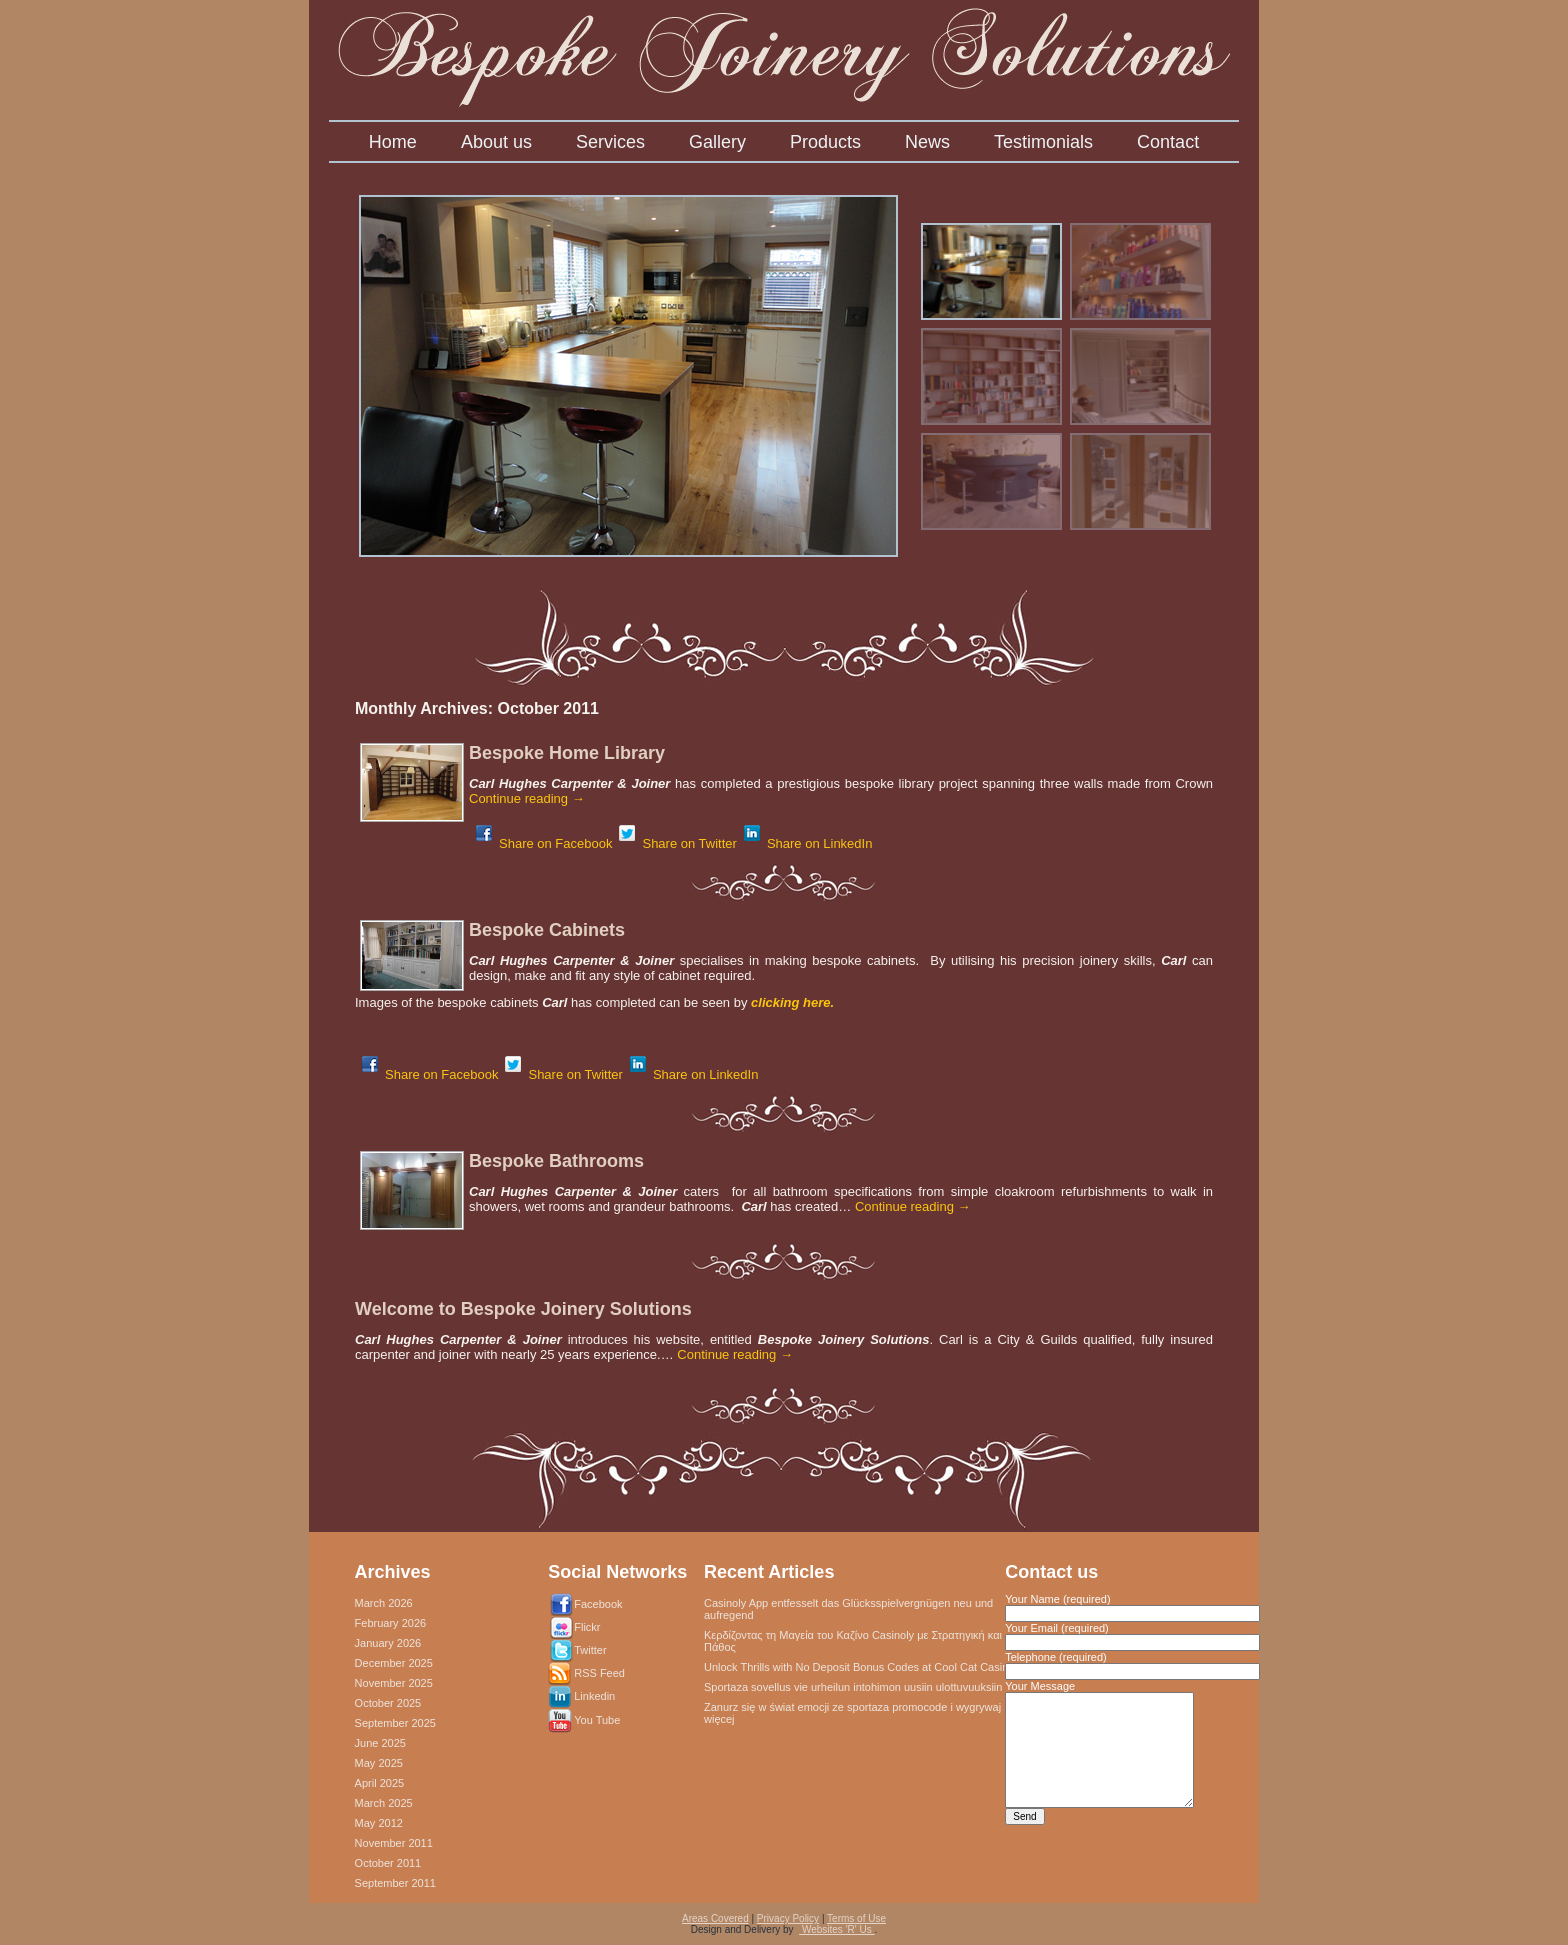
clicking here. (790, 1002)
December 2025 (394, 1663)
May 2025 (379, 1763)
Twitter (590, 1650)
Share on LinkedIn (808, 843)
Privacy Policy (788, 1918)
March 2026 (384, 1603)
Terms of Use (856, 1918)
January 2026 (388, 1643)
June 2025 (380, 1743)
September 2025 (395, 1723)
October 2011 (388, 1863)
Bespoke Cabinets (547, 930)
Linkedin (594, 1696)
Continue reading (527, 798)
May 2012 (379, 1823)
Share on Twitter (677, 843)
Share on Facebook (544, 843)
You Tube (597, 1720)
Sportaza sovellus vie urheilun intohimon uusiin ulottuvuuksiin (853, 1687)
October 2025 (388, 1703)
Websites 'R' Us (836, 1929)
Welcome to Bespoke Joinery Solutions (523, 1309)
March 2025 (384, 1803)
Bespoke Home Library (567, 753)
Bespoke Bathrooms (556, 1161)
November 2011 (394, 1843)
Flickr (587, 1627)
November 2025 (394, 1683)
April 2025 (380, 1783)
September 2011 (395, 1883)
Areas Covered (715, 1918)
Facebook (598, 1604)
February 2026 (391, 1623)
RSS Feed (599, 1673)
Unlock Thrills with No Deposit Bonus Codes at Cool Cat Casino (859, 1667)
